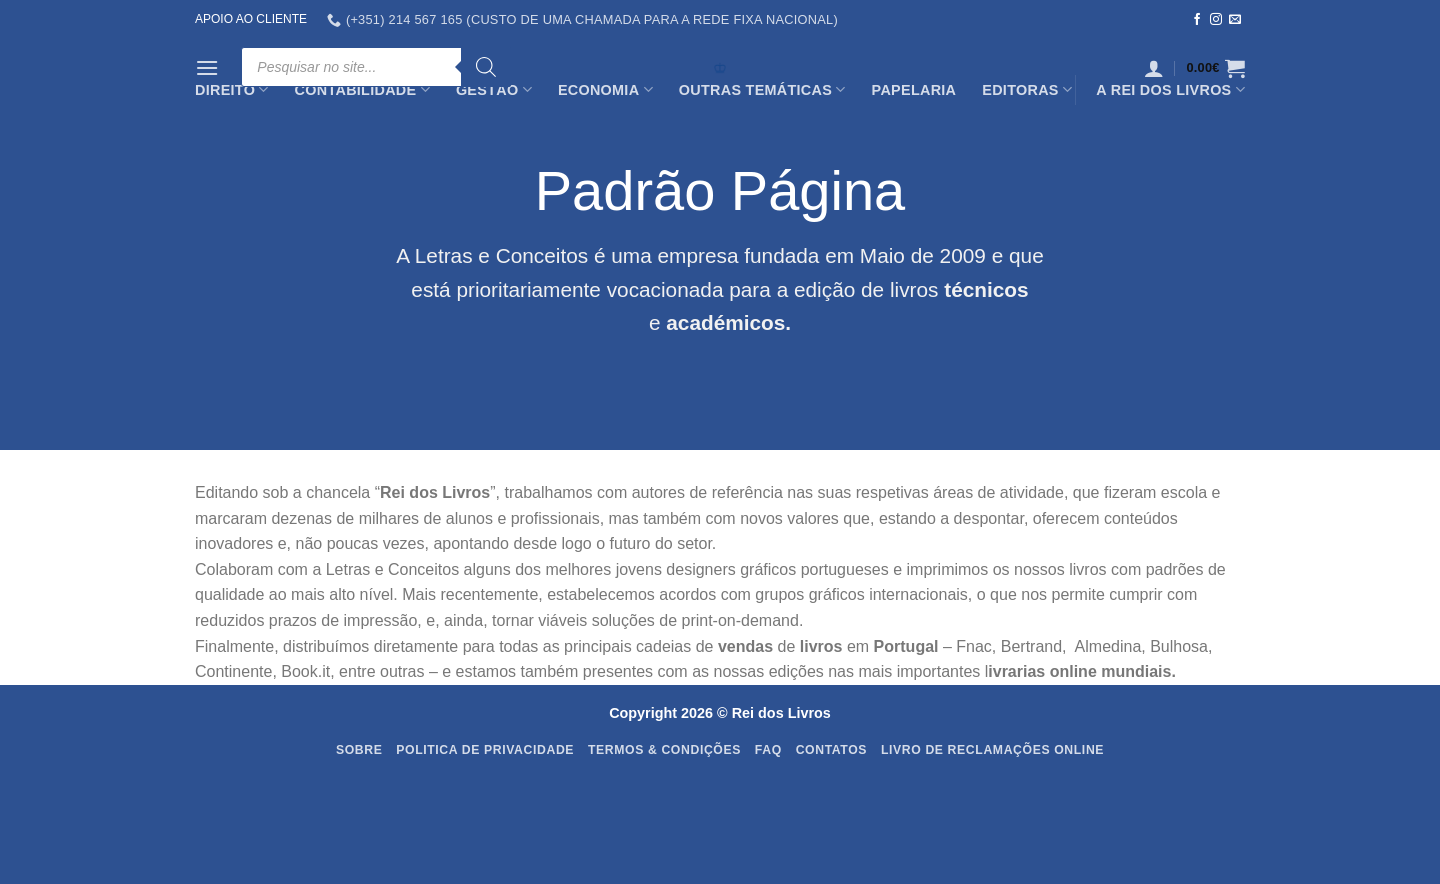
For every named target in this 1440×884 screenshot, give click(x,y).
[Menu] (207, 67)
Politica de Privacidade (485, 750)
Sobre (359, 750)
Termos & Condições (664, 750)
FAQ (768, 750)
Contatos (832, 750)
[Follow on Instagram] (1216, 20)
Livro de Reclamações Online (992, 750)
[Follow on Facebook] (1197, 20)
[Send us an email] (1235, 20)
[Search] (486, 67)
